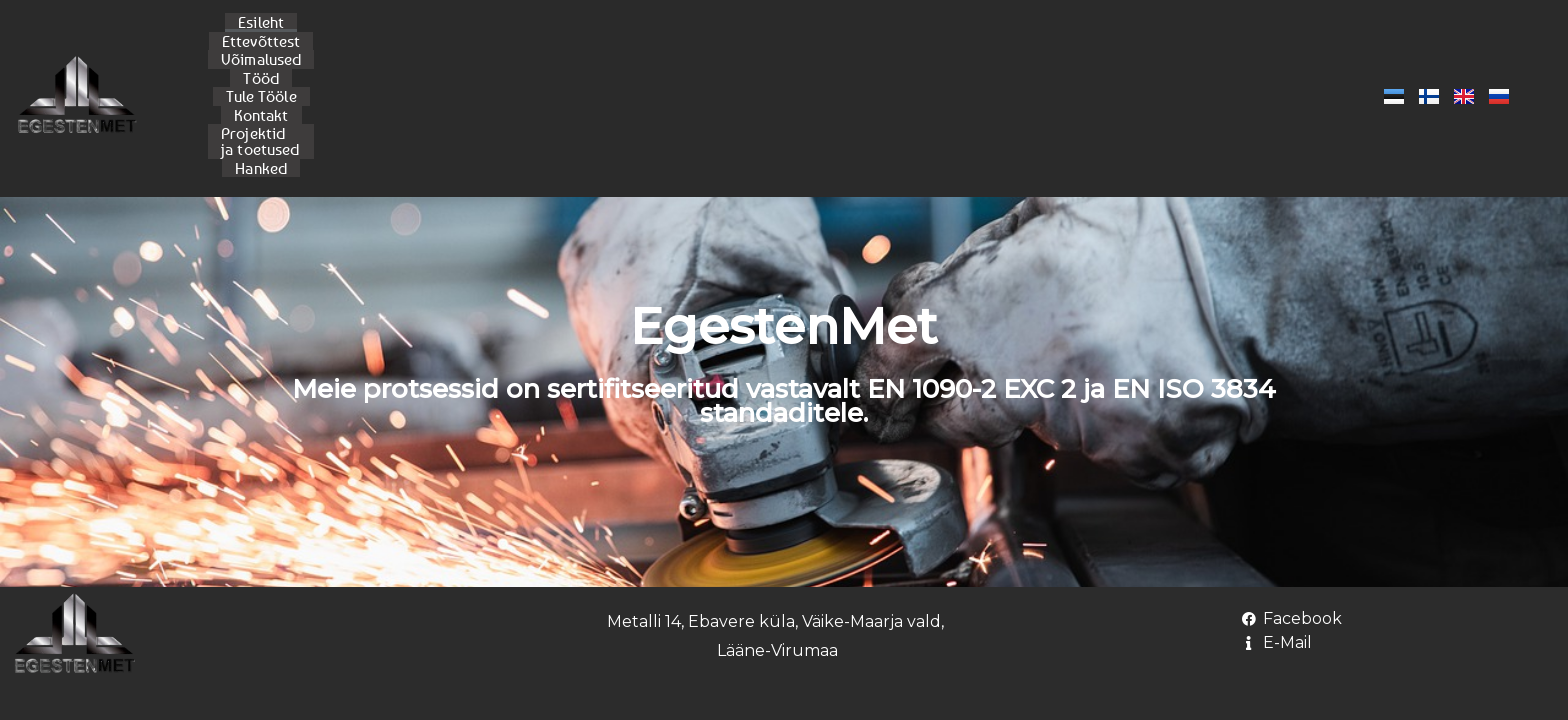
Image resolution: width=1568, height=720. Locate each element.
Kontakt (854, 44)
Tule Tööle (765, 44)
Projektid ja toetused (981, 44)
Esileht (410, 44)
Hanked (1106, 44)
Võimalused (603, 44)
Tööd (686, 44)
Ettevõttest (497, 44)
